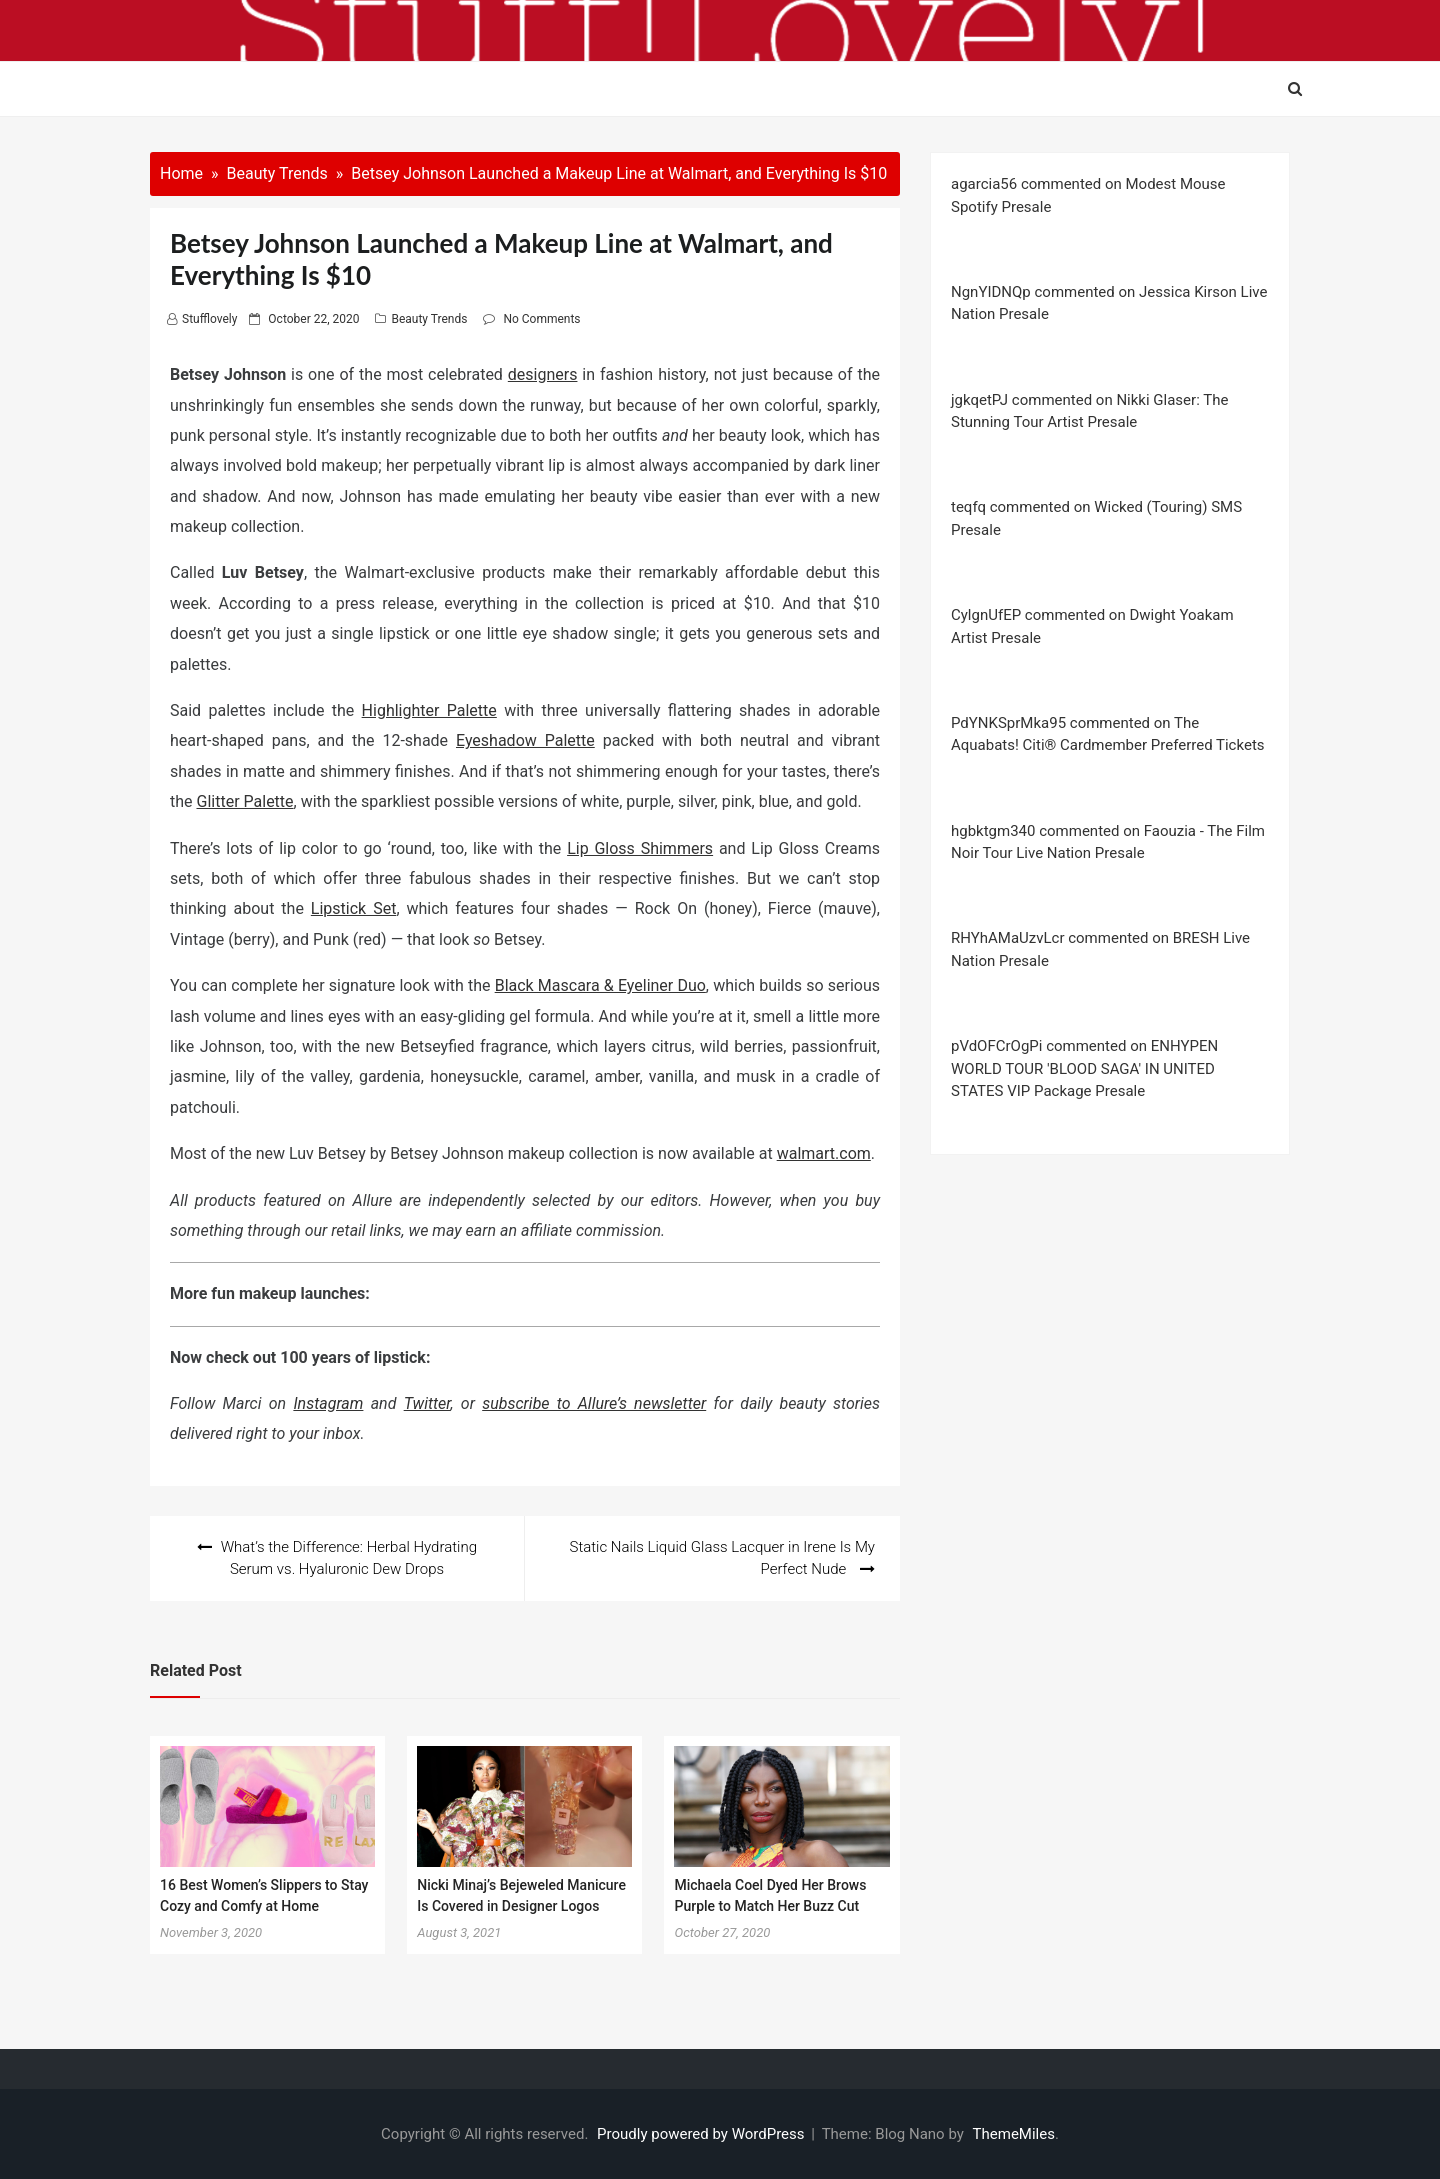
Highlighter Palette (429, 710)
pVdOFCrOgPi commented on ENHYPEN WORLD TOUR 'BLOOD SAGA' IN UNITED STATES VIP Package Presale (1084, 1068)
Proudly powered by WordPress (702, 2134)
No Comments (541, 319)
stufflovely (209, 319)
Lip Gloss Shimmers (640, 848)
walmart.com (824, 1153)
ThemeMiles (1014, 2134)
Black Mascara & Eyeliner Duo (600, 985)
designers (543, 374)
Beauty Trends (429, 319)
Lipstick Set (354, 908)
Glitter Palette (245, 801)
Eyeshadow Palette (525, 740)
